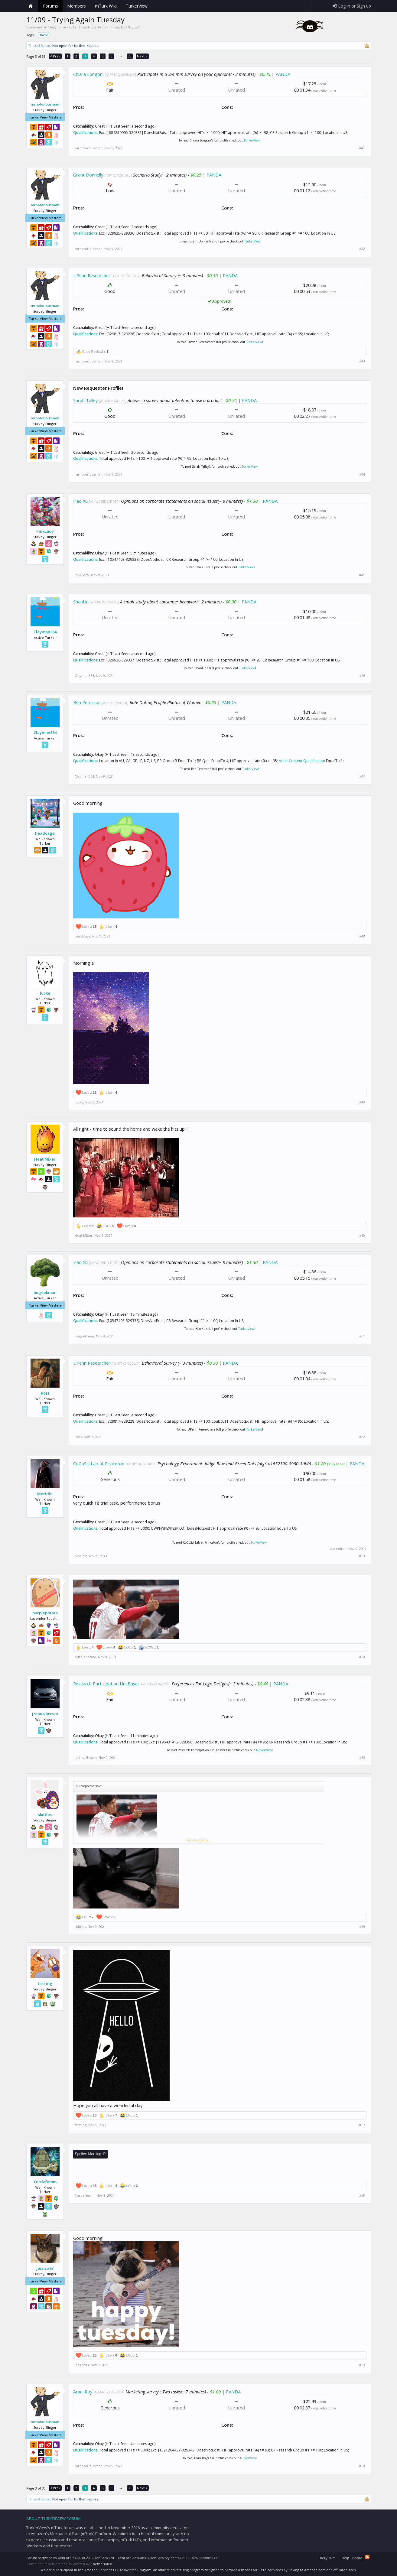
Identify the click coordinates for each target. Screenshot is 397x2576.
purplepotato (45, 1612)
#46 (362, 676)
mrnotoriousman (45, 104)
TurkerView (252, 140)
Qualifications (85, 132)
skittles (45, 1814)
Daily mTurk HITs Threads (69, 27)
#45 (362, 575)
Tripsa (114, 27)
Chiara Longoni (88, 74)
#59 (362, 2365)
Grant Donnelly (88, 175)
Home (30, 6)
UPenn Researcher (91, 275)
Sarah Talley (85, 400)
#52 (362, 1437)
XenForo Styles (162, 2557)
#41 (362, 148)
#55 (362, 1758)
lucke (45, 993)
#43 (362, 361)
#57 (362, 2125)
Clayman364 (45, 631)
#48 (362, 936)
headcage (45, 833)
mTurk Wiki (106, 6)
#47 (362, 776)
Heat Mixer (45, 1159)
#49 (362, 1102)
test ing (45, 1983)
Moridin (45, 1493)
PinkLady (45, 531)
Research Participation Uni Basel (105, 1684)
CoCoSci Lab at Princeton (98, 1463)
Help (345, 2557)
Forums (50, 6)
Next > (142, 56)
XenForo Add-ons (132, 2557)
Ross (45, 1393)
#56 (362, 1927)
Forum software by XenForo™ (70, 2557)
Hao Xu (80, 501)
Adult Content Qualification (302, 760)
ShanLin (81, 602)
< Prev (55, 56)
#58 (362, 2195)
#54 (362, 1657)
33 (130, 56)
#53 (362, 1556)
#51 (362, 1336)
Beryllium (328, 2557)
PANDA (282, 74)
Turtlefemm (45, 2181)
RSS (367, 2557)
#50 (362, 1235)
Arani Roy (82, 2392)
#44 (362, 474)
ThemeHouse (102, 2563)
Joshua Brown (45, 1713)
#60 (362, 2466)
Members (76, 6)
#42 (362, 249)
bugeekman (45, 1292)
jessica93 (45, 2268)
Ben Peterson (87, 702)
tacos (43, 35)
